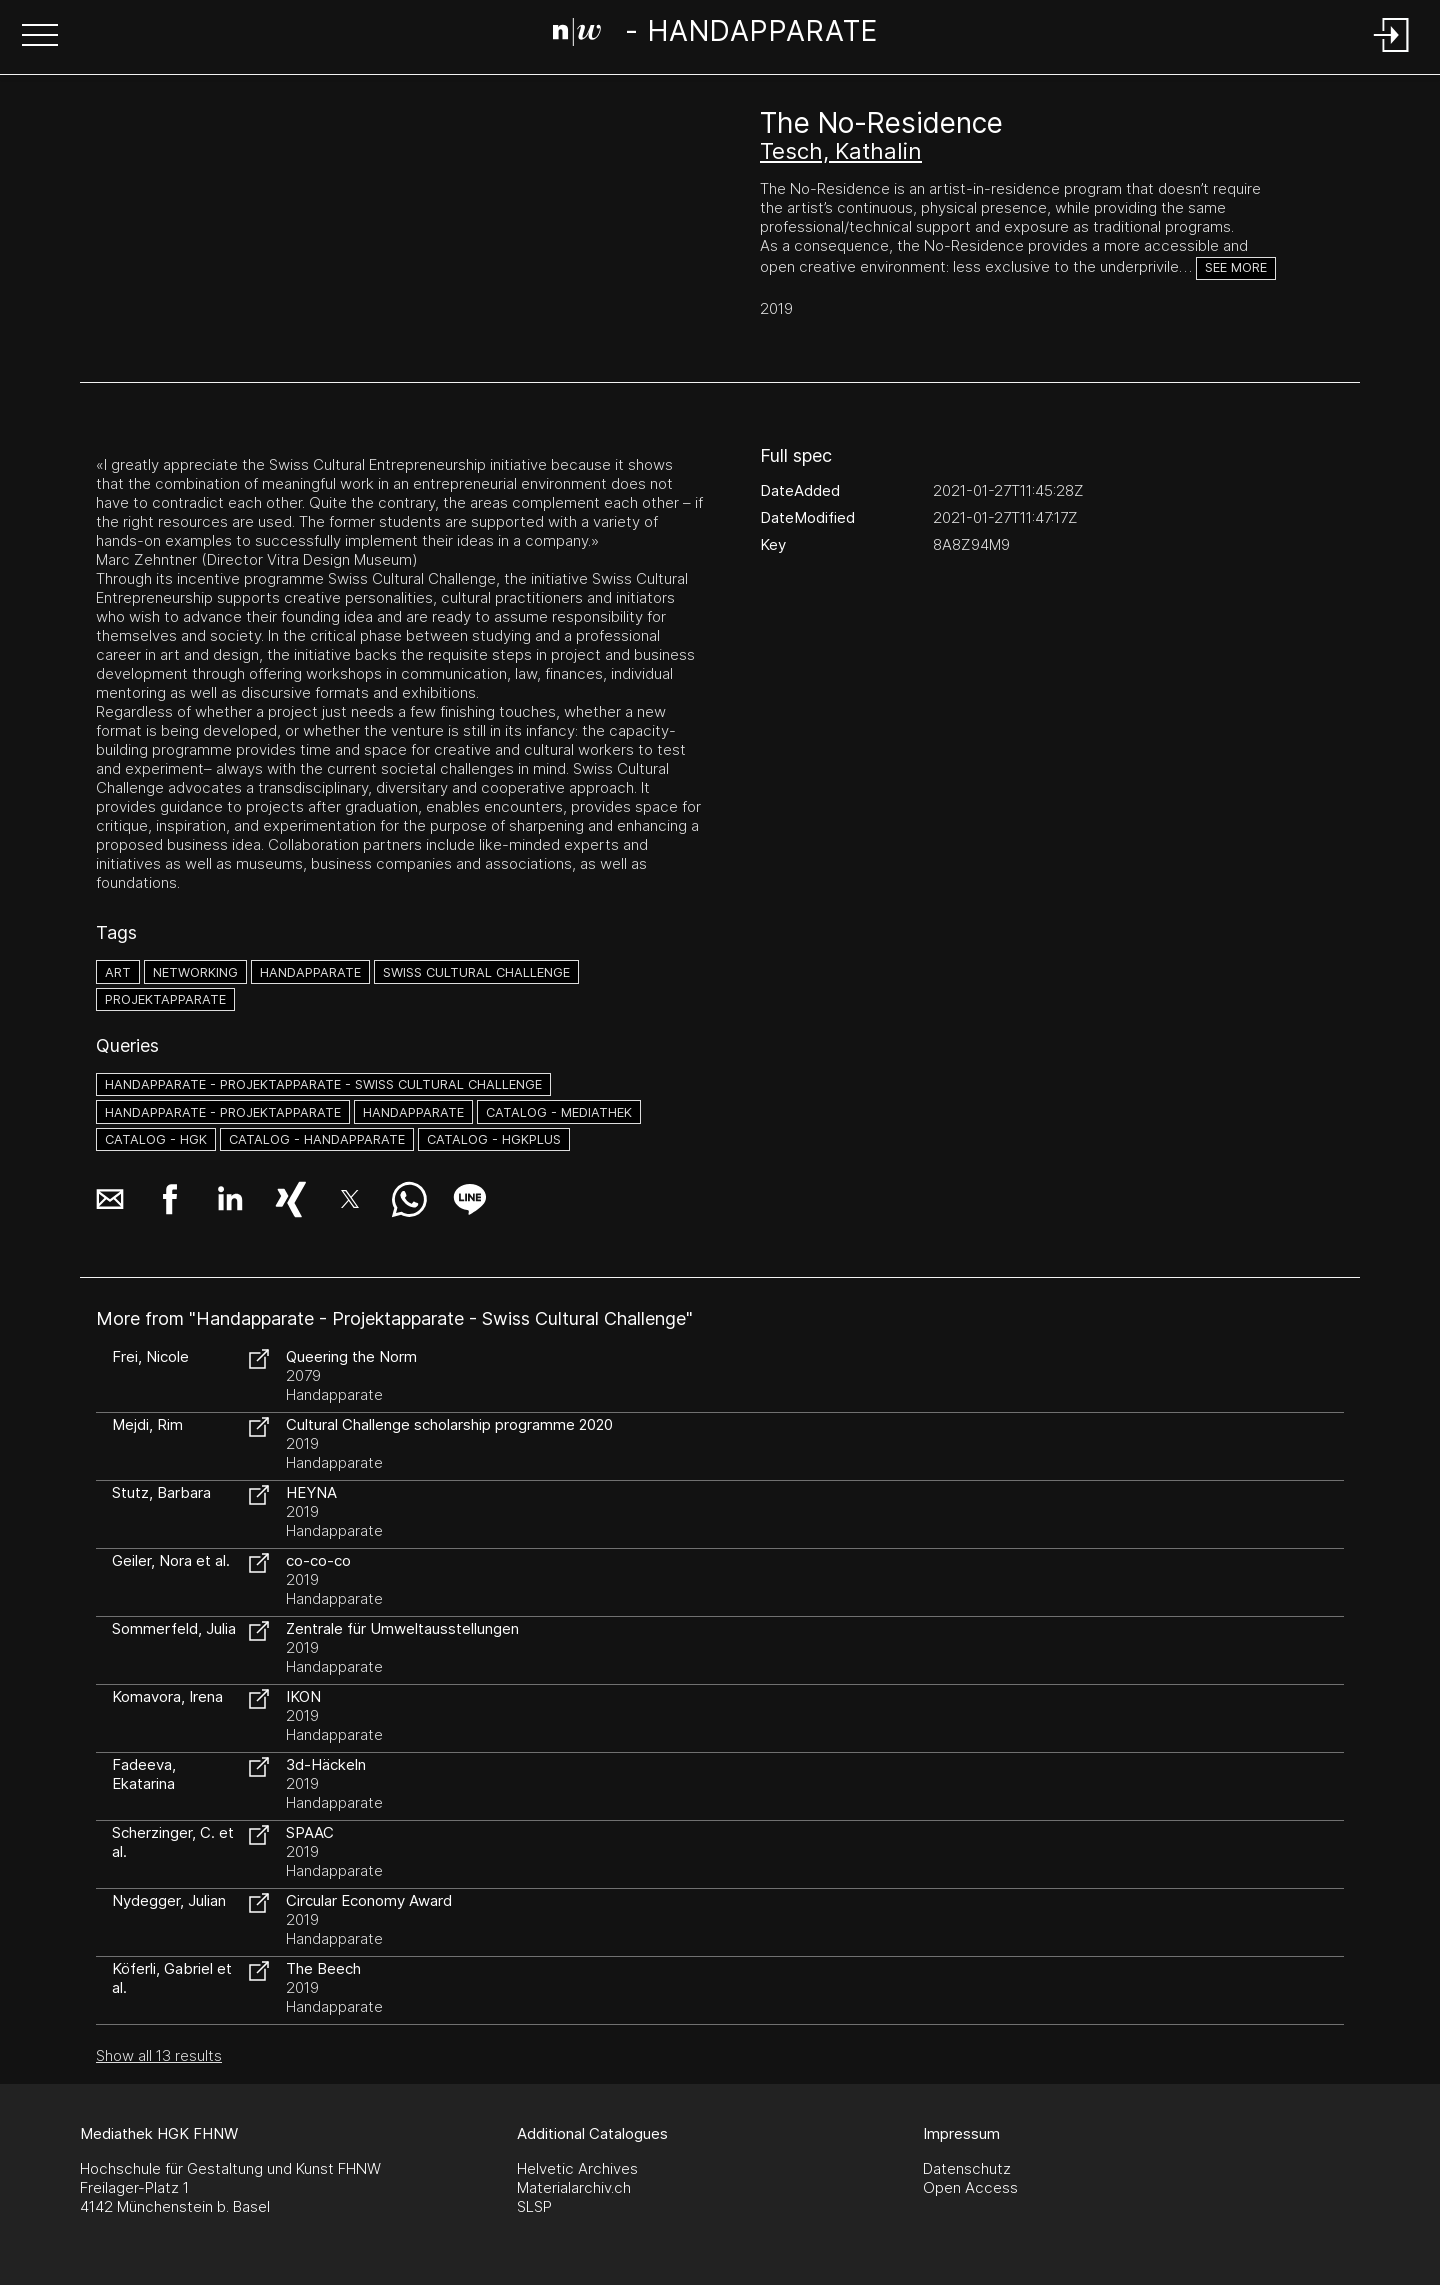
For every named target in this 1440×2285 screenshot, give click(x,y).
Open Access (970, 2187)
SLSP (534, 2206)
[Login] (1392, 53)
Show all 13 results (159, 2055)
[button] (40, 37)
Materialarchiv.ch (574, 2187)
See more (1236, 267)
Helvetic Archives (577, 2168)
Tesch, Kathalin (841, 151)
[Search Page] (715, 35)
